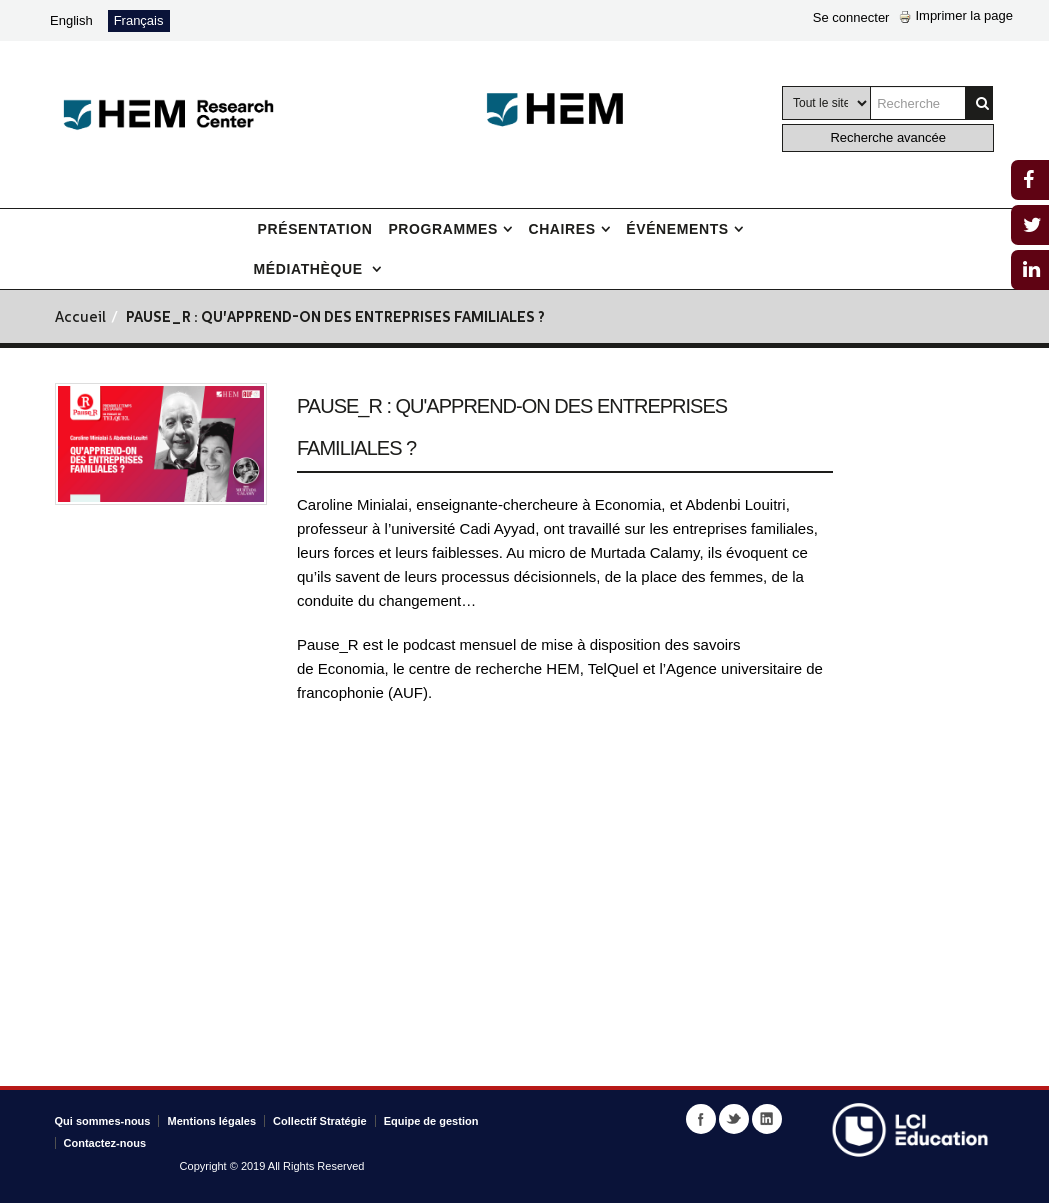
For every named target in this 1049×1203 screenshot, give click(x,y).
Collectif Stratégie (320, 1121)
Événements (677, 229)
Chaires (561, 229)
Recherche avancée (888, 137)
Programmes (442, 229)
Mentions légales (211, 1121)
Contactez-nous (105, 1143)
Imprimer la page (956, 15)
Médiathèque (311, 269)
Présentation (315, 229)
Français (139, 20)
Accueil (80, 318)
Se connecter (851, 17)
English (71, 20)
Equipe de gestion (431, 1121)
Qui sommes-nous (103, 1121)
